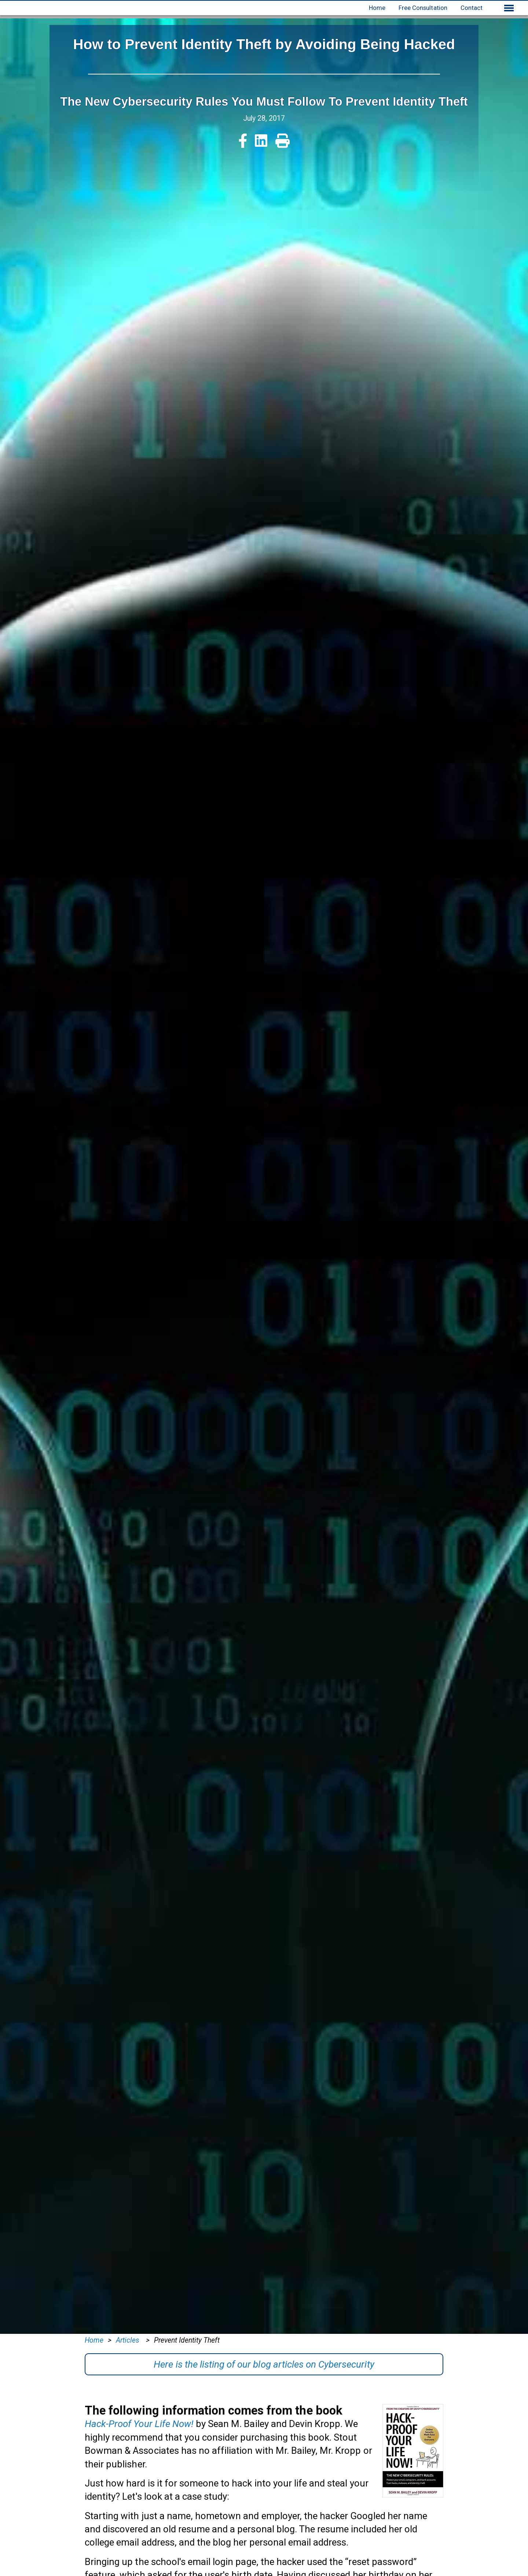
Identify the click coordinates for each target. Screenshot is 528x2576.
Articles (128, 2340)
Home (377, 7)
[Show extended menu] (509, 8)
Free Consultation (423, 7)
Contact (472, 7)
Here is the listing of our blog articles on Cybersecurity (264, 2364)
